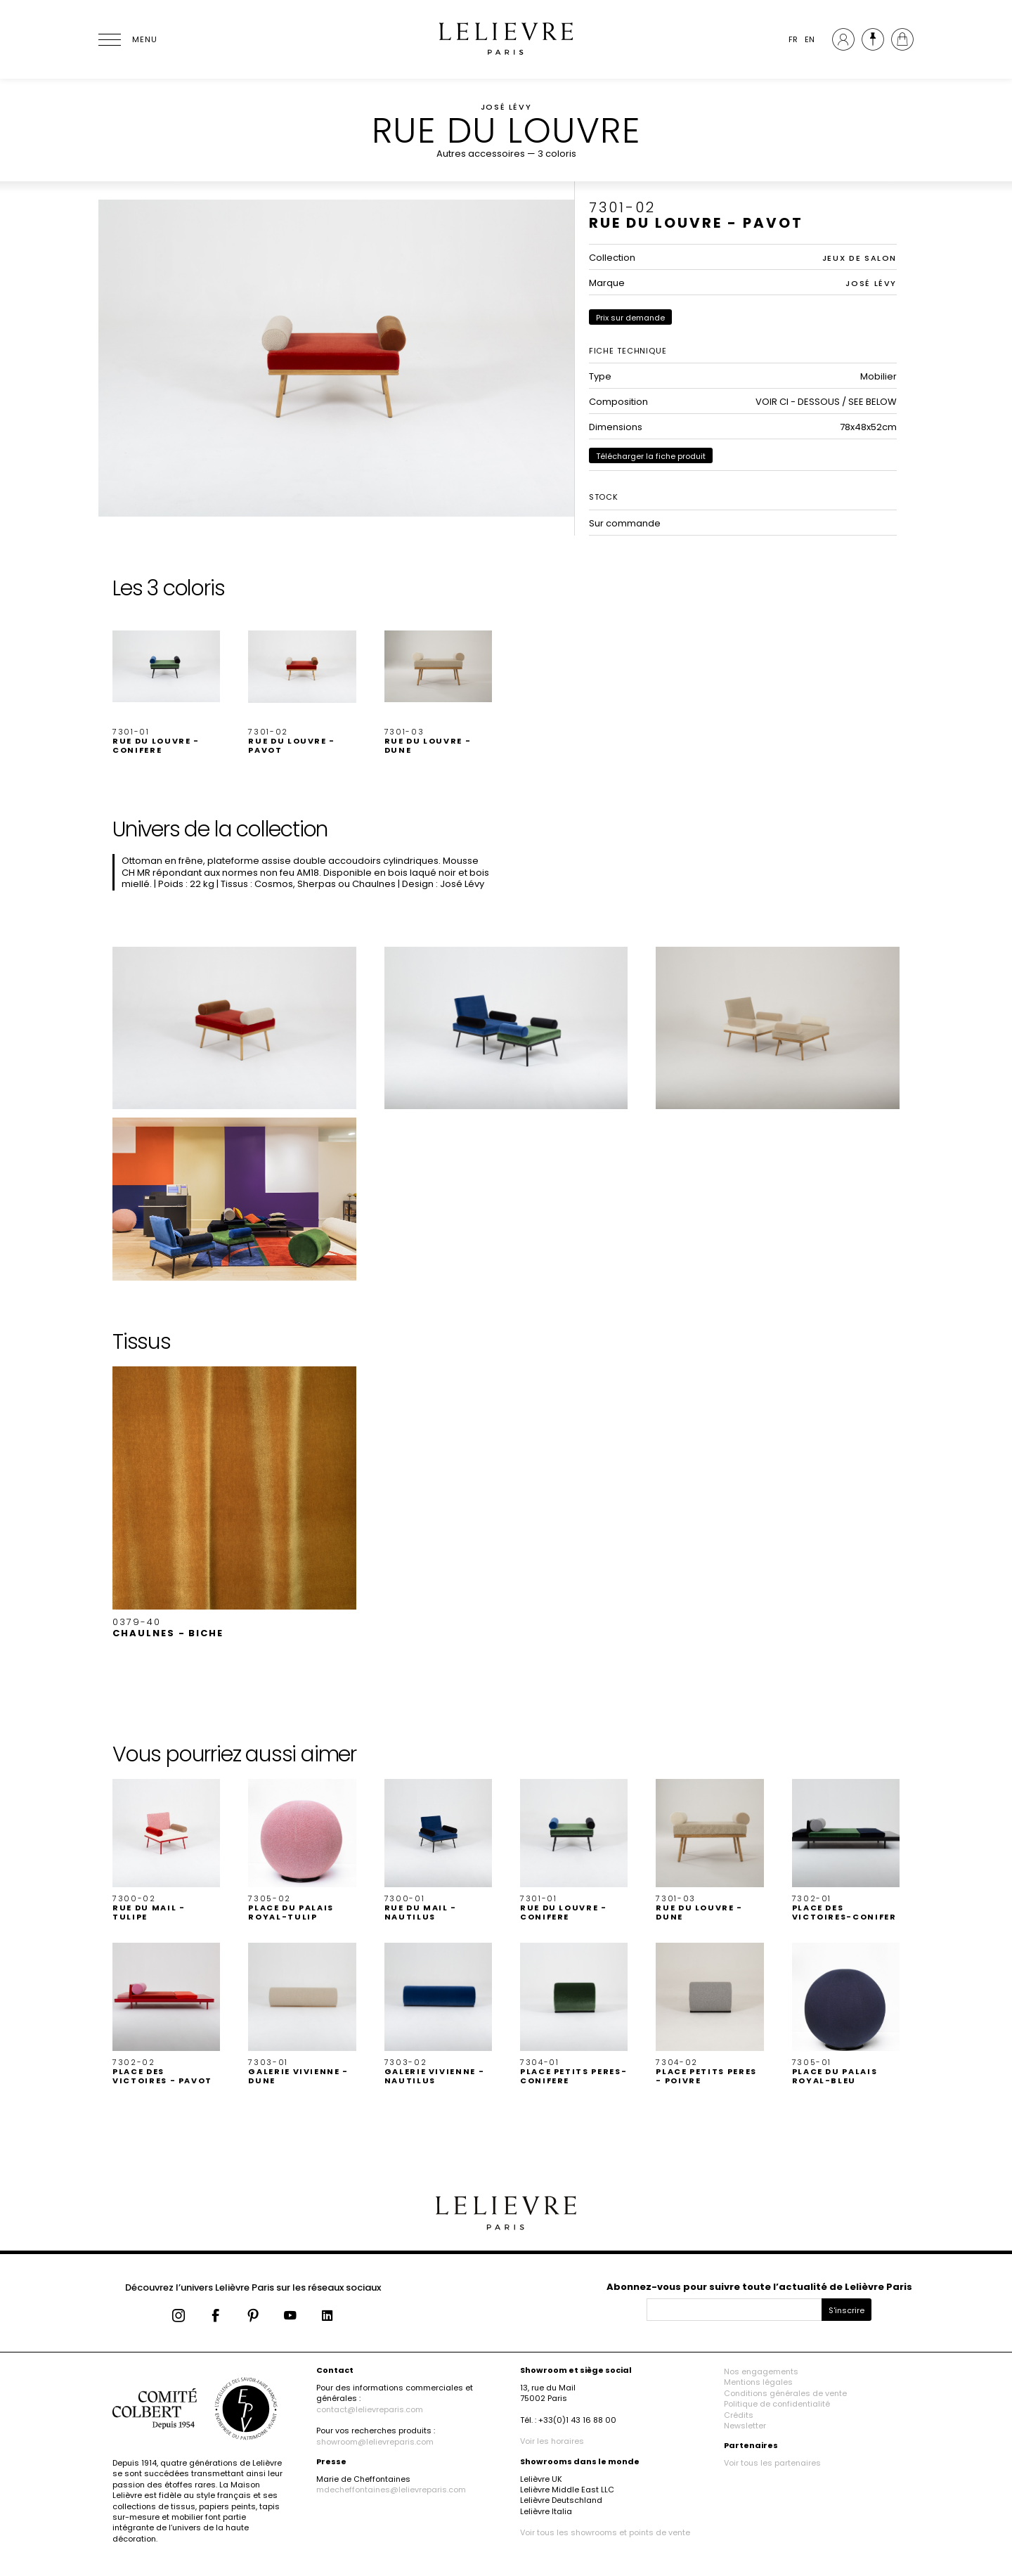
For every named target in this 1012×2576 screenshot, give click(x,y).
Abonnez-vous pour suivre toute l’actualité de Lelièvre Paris (759, 2286)
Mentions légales (758, 2382)
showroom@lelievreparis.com (375, 2441)
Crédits (738, 2415)
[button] (166, 684)
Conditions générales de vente (785, 2393)
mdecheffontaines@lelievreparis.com (391, 2489)
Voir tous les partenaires (772, 2462)
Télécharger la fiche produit (651, 456)
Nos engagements (761, 2371)
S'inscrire (846, 2310)
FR (793, 39)
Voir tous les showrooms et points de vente (605, 2532)
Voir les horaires (552, 2441)
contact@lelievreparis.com (369, 2409)
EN (810, 39)
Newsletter (745, 2425)
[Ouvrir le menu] (126, 39)
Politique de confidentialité (777, 2403)
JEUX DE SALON (859, 258)
